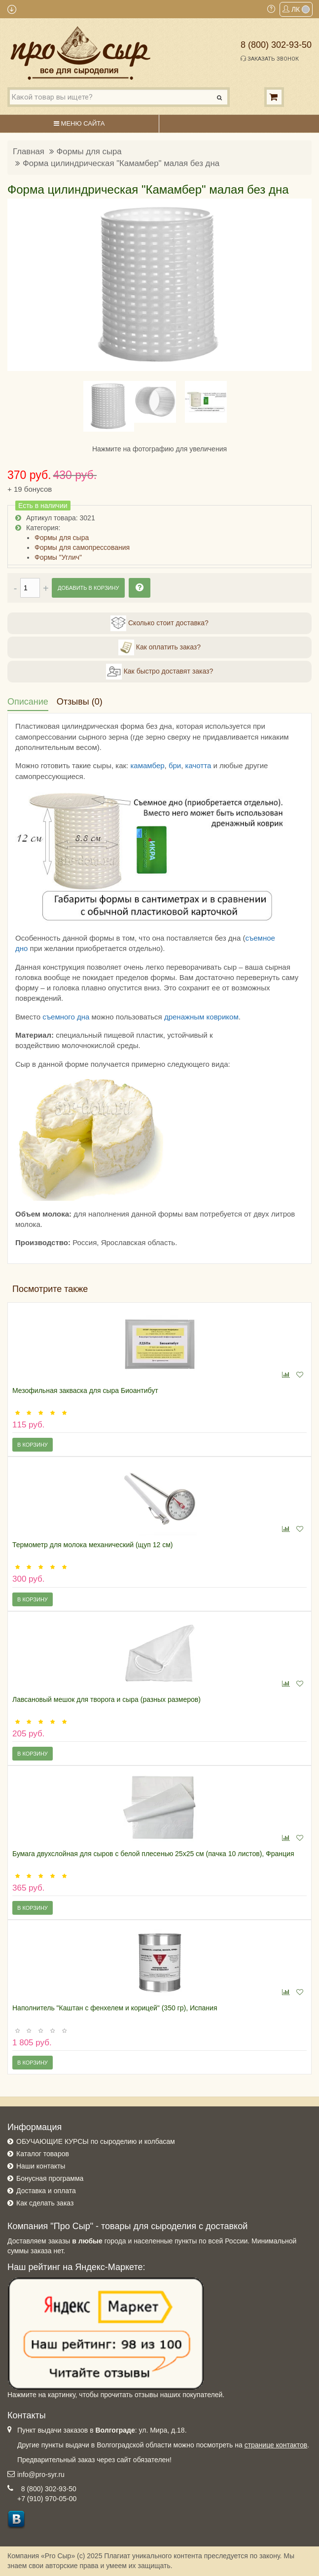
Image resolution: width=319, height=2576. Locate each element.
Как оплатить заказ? (159, 647)
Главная (28, 151)
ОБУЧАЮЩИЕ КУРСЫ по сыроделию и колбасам (95, 2141)
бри (175, 765)
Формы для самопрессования (82, 547)
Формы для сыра (89, 151)
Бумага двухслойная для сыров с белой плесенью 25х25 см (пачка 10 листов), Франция (153, 1854)
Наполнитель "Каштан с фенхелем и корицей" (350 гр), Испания (114, 2008)
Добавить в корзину (88, 588)
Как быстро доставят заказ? (159, 671)
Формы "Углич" (58, 557)
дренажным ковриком (201, 1017)
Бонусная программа (49, 2178)
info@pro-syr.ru (41, 2474)
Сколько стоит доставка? (159, 623)
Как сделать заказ (44, 2203)
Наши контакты (40, 2166)
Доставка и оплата (46, 2191)
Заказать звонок (270, 58)
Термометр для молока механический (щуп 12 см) (92, 1545)
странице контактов (276, 2445)
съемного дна (65, 1017)
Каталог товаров (42, 2154)
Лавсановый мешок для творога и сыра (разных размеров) (106, 1699)
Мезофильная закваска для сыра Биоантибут (85, 1390)
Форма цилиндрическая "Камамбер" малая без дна (121, 163)
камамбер (147, 765)
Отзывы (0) (80, 702)
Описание (27, 702)
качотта (198, 765)
